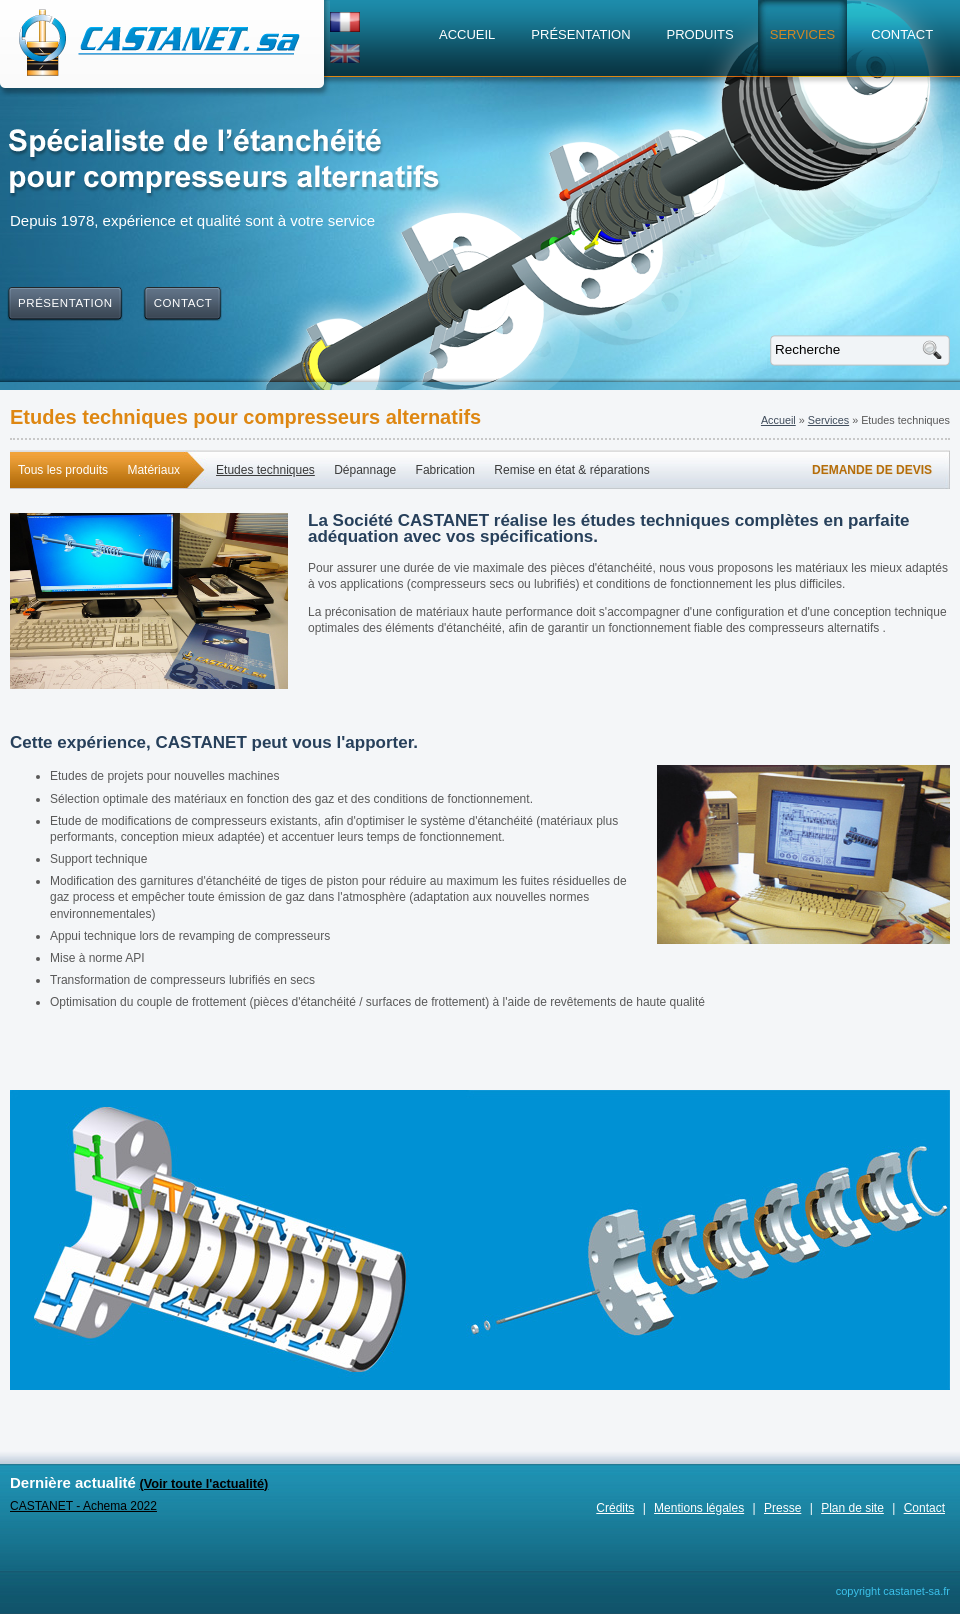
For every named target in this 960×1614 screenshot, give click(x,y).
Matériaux (153, 470)
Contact (924, 1508)
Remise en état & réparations (571, 470)
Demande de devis (872, 470)
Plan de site (852, 1508)
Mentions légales (699, 1508)
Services (828, 420)
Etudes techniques (265, 470)
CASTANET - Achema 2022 (83, 1506)
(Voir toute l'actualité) (203, 1483)
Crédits (615, 1508)
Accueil (778, 420)
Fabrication (445, 470)
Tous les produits (63, 470)
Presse (782, 1508)
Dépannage (365, 470)
